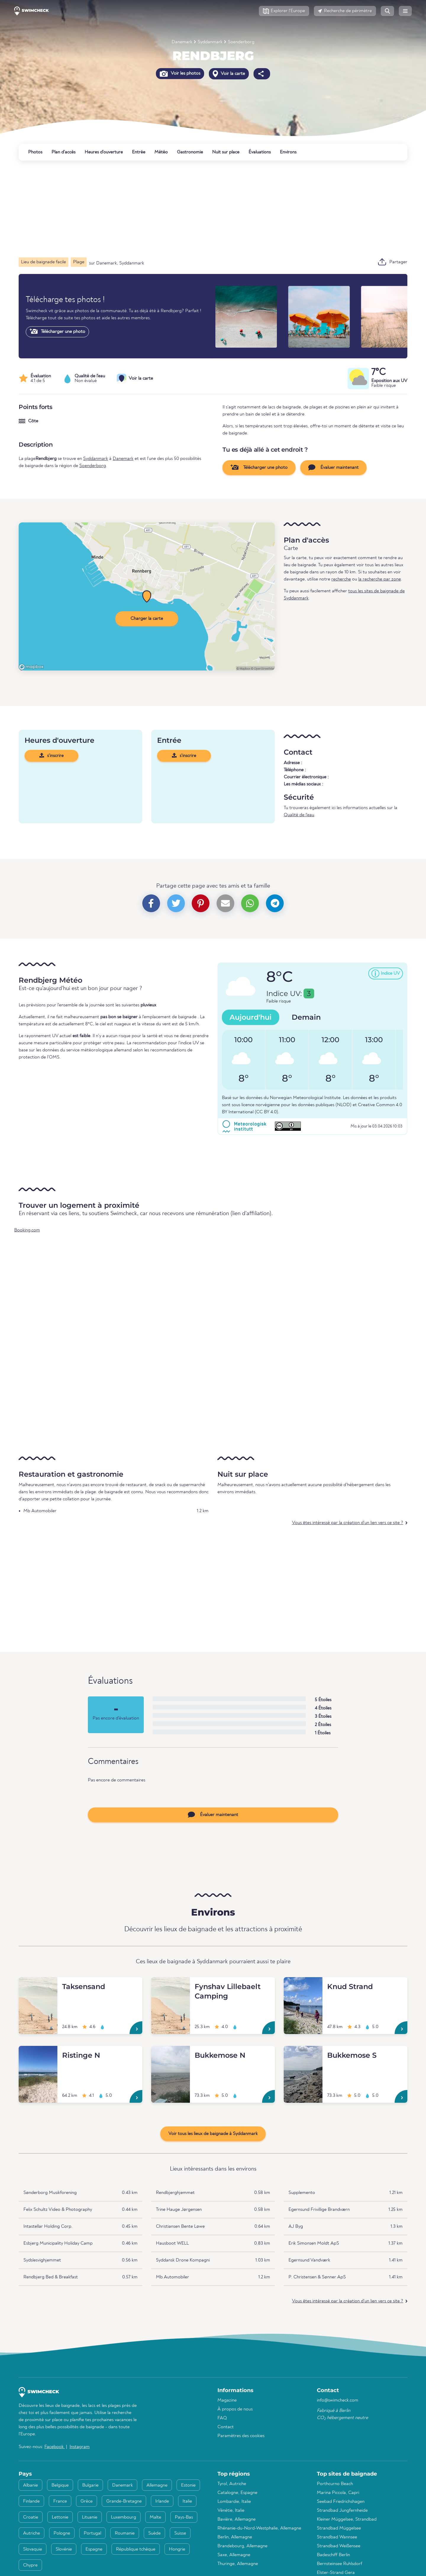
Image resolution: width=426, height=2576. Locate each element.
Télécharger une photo (57, 331)
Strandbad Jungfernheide (342, 2510)
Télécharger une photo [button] (259, 467)
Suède (154, 2533)
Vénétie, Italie (230, 2510)
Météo (161, 152)
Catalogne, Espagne (237, 2492)
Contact (225, 2427)
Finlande (31, 2501)
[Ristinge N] (38, 2053)
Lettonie (60, 2517)
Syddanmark (210, 42)
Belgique (60, 2485)
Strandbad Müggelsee (339, 2528)
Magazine (227, 2400)
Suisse (180, 2533)
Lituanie (89, 2517)
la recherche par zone (379, 579)
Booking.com (27, 1230)
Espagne (93, 2549)
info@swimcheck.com (337, 2400)
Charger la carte (146, 618)
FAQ (222, 2418)
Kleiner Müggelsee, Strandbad (347, 2519)
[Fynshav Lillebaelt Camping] (170, 1984)
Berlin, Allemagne (234, 2537)
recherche (341, 579)
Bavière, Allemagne (236, 2519)
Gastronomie (190, 152)
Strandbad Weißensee (338, 2546)
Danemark (182, 42)
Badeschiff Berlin (333, 2555)
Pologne (62, 2533)
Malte (155, 2517)
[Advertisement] (196, 208)
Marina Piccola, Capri (338, 2492)
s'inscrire (51, 755)
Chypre (30, 2565)
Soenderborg (241, 42)
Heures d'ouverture (104, 152)
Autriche (31, 2533)
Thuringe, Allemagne (237, 2563)
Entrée (138, 152)
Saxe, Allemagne (233, 2555)
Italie (187, 2501)
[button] (284, 11)
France (60, 2501)
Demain (306, 1017)
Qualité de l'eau (299, 815)
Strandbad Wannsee (337, 2537)
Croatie (30, 2517)
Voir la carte (229, 73)
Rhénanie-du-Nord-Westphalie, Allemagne (259, 2528)
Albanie (30, 2485)
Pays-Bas (184, 2517)
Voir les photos (180, 73)
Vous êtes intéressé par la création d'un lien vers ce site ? (347, 1522)
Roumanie (125, 2533)
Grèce (86, 2501)
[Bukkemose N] (170, 2053)
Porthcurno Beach (335, 2484)
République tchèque (135, 2549)
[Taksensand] (38, 1984)
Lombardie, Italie (234, 2501)
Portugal (92, 2533)
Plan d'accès (63, 152)
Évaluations (259, 152)
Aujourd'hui (251, 1017)
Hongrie (177, 2549)
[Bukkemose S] (303, 2053)
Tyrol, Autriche (231, 2484)
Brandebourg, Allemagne (242, 2546)
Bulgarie (90, 2485)
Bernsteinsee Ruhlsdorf (339, 2563)
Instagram (80, 2447)
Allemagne (156, 2485)
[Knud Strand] (303, 1984)
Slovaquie (32, 2549)
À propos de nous (235, 2409)
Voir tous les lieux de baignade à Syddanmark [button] (213, 2133)
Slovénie (64, 2549)
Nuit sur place (225, 152)
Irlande (162, 2501)
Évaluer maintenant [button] (333, 467)
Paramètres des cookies (240, 2436)
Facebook (54, 2447)
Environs (288, 152)
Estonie (188, 2485)
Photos (35, 152)
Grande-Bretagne (124, 2501)
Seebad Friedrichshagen (340, 2501)
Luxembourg (123, 2517)
